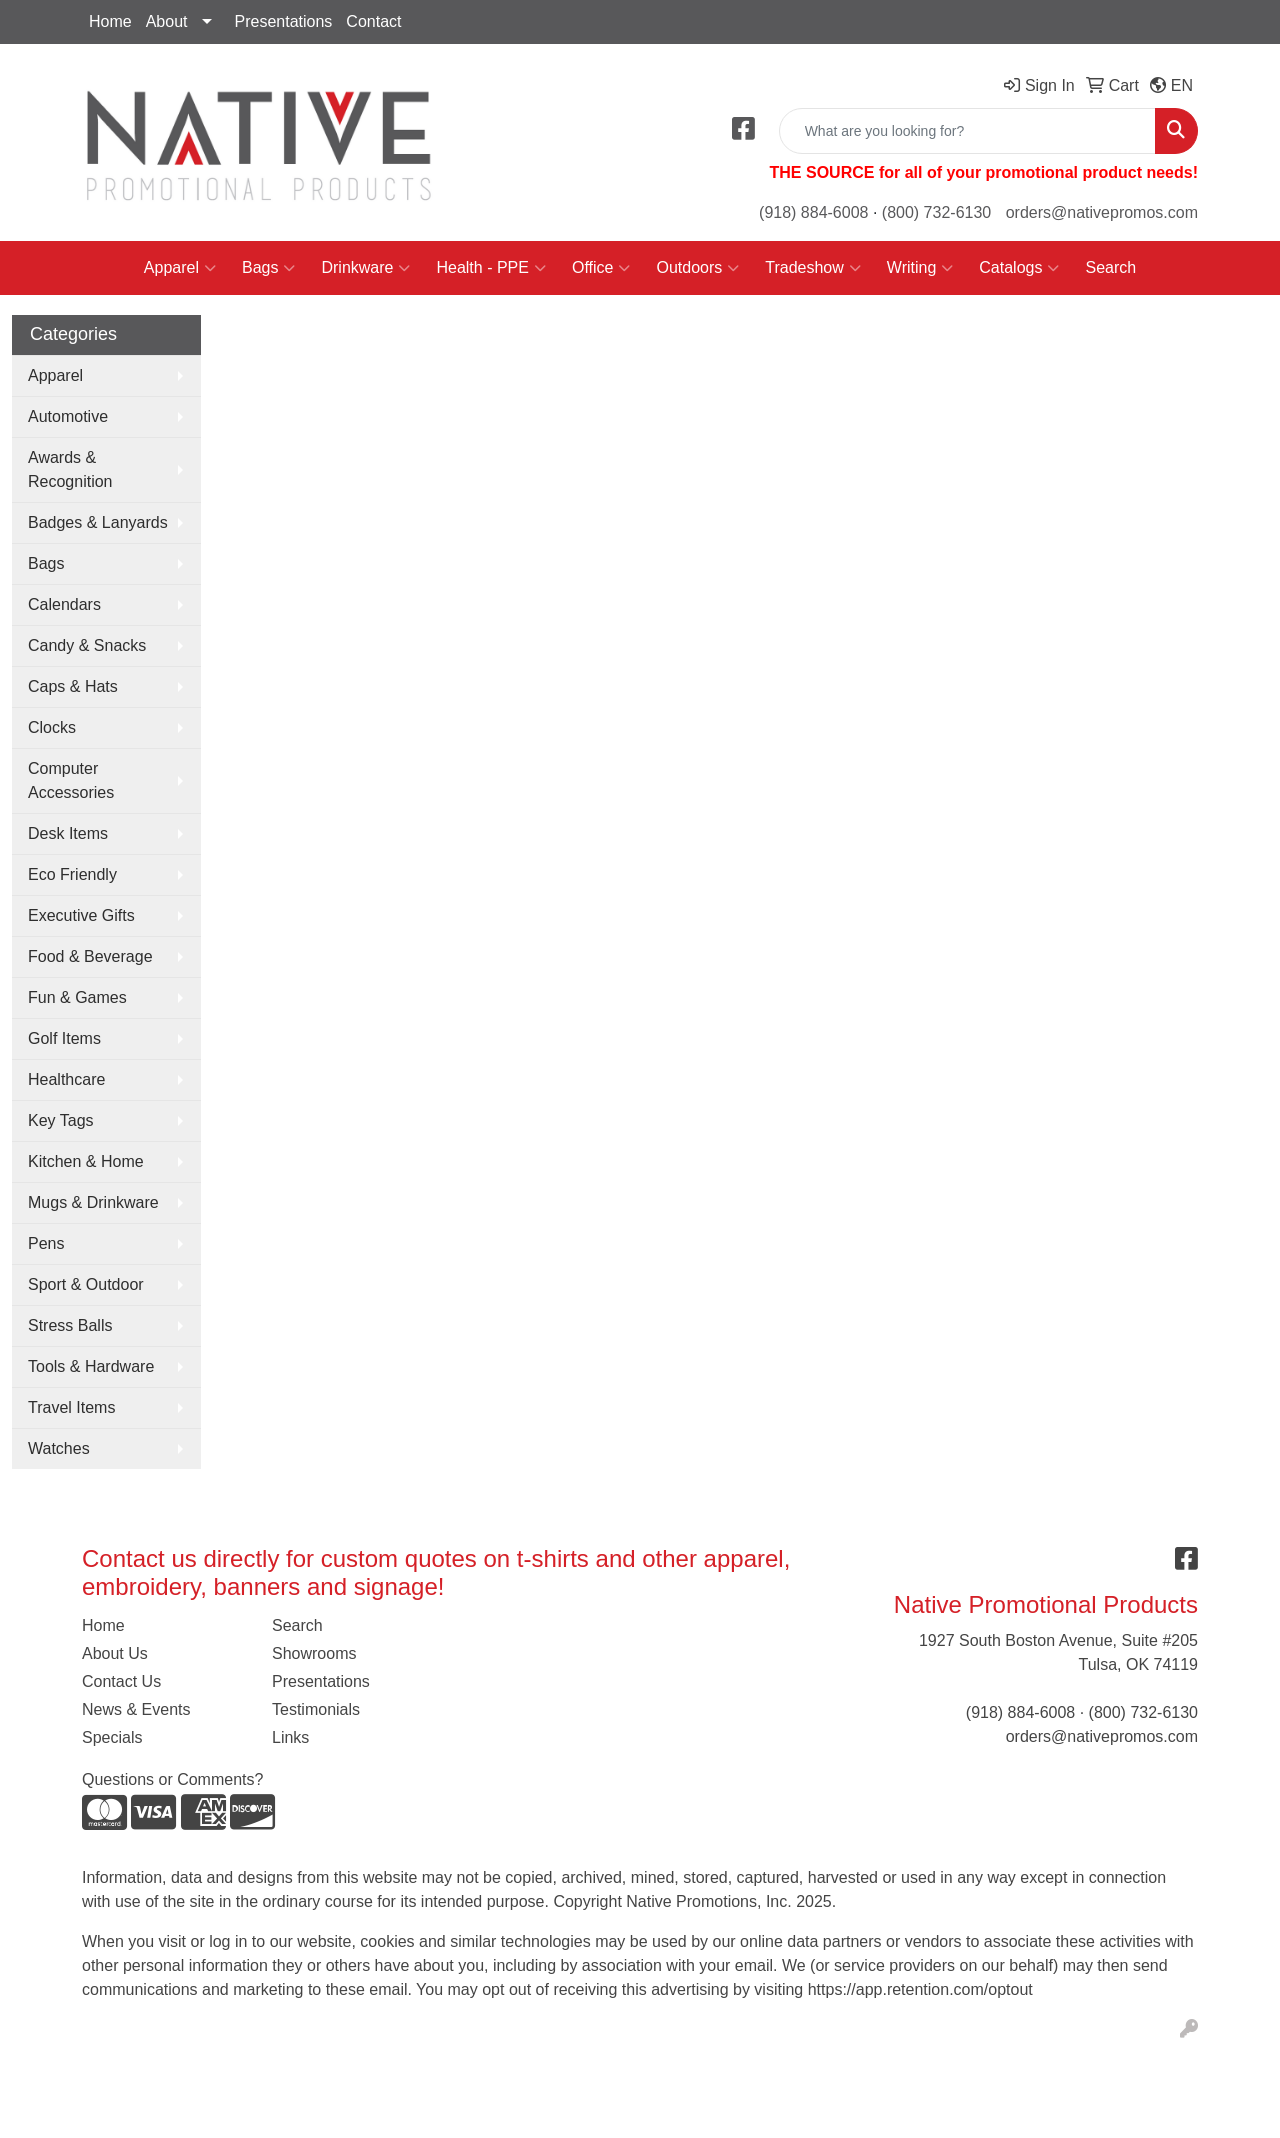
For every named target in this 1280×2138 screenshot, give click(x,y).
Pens (46, 1243)
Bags (268, 268)
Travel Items (71, 1407)
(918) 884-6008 (813, 212)
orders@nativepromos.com (1102, 212)
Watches (59, 1448)
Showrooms (314, 1653)
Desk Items (68, 833)
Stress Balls (70, 1325)
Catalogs (1019, 268)
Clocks (52, 727)
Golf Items (64, 1038)
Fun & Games (77, 997)
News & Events (136, 1709)
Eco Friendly (72, 874)
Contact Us (121, 1681)
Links (290, 1737)
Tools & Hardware (91, 1366)
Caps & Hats (73, 686)
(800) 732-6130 (936, 212)
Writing (920, 268)
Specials (112, 1737)
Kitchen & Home (86, 1161)
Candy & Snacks (87, 645)
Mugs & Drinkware (93, 1202)
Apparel (180, 268)
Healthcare (66, 1079)
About (167, 21)
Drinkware (365, 268)
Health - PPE (490, 268)
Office (601, 268)
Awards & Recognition (70, 469)
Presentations (284, 21)
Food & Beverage (90, 956)
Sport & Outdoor (86, 1284)
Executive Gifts (81, 915)
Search (1110, 267)
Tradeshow (813, 268)
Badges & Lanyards (98, 522)
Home (110, 21)
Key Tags (61, 1120)
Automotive (68, 416)
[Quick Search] (967, 131)
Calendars (64, 604)
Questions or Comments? (172, 1779)
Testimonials (316, 1709)
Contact (373, 21)
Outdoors (697, 268)
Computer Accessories (71, 780)
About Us (115, 1653)
